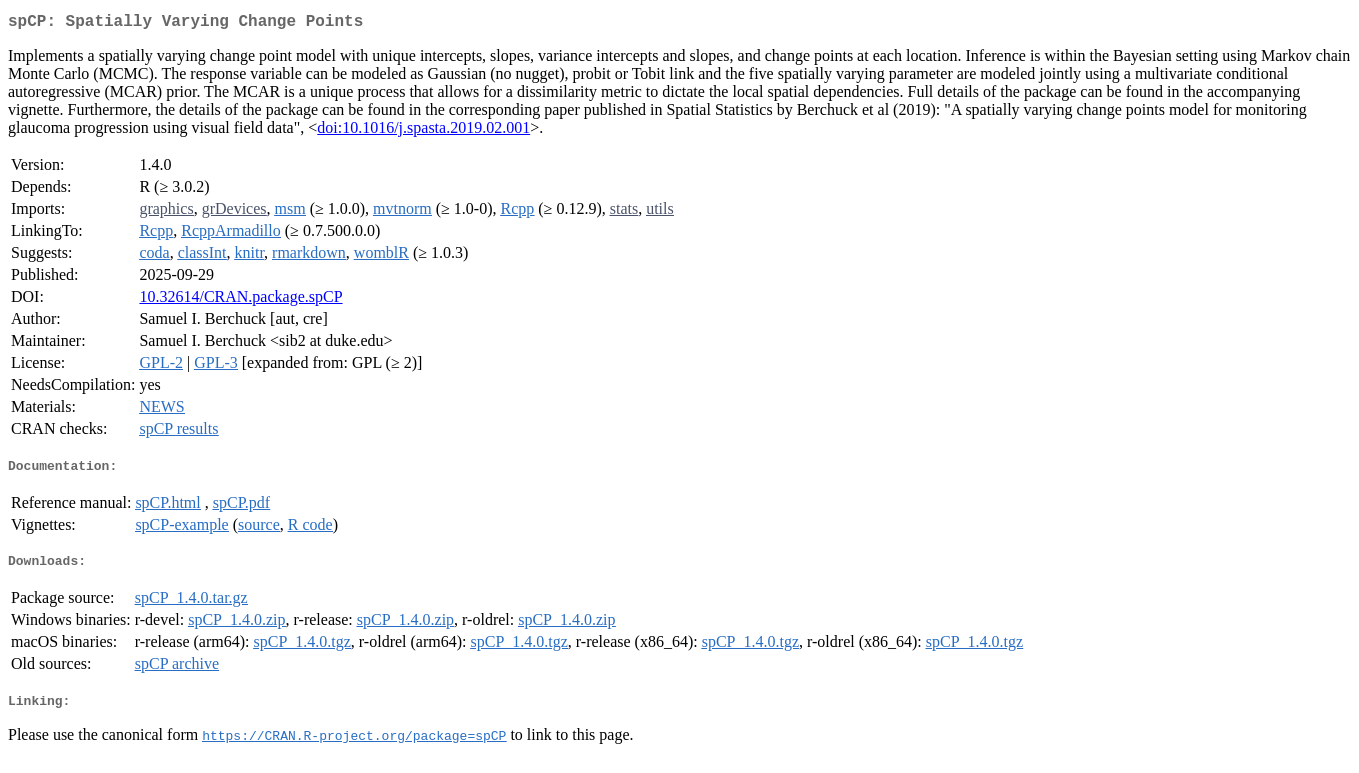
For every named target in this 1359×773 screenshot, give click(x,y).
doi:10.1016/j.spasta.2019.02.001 (423, 131)
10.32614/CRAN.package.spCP (240, 300)
